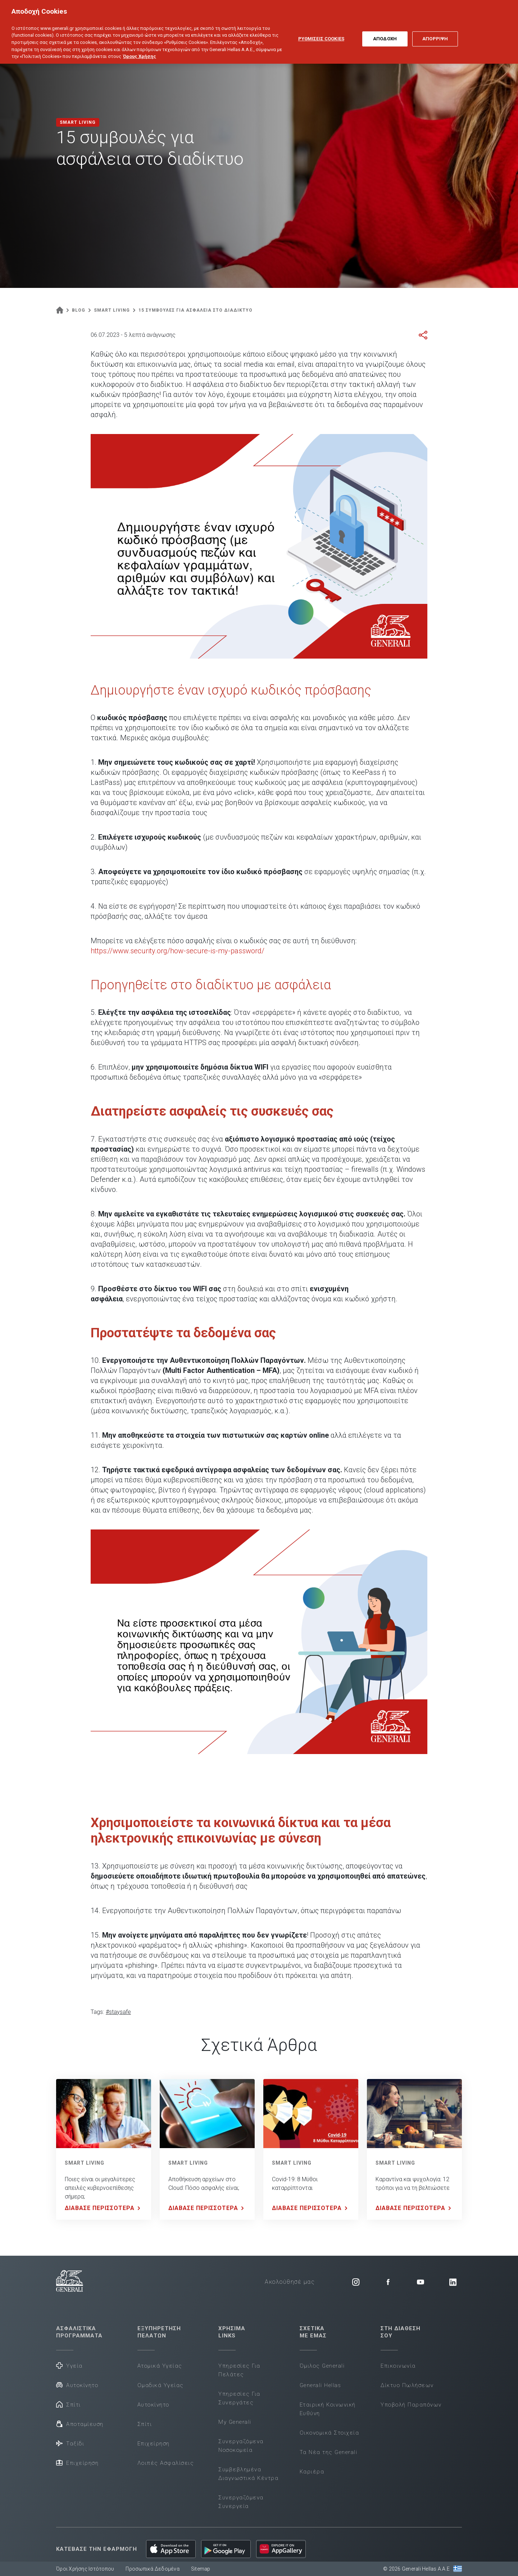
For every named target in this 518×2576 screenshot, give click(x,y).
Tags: (97, 2011)
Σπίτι (68, 2404)
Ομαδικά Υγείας (160, 2385)
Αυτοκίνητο (77, 2385)
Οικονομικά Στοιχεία (329, 2433)
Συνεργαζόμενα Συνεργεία (241, 2501)
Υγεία (69, 2365)
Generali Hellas (320, 2385)
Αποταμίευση (80, 2423)
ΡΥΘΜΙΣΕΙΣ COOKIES (321, 32)
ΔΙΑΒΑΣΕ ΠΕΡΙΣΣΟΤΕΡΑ (104, 2208)
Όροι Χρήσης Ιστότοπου (85, 2569)
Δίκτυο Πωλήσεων (407, 2385)
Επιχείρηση (77, 2462)
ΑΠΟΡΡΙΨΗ (435, 32)
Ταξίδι (70, 2443)
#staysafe (118, 2011)
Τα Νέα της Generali (329, 2452)
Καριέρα (312, 2471)
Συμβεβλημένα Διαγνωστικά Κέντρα (248, 2473)
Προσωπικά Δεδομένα (153, 2569)
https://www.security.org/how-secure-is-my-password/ (177, 950)
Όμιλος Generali (322, 2366)
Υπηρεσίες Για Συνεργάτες (239, 2398)
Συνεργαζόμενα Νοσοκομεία (241, 2445)
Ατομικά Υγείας (159, 2366)
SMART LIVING (84, 2163)
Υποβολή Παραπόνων (411, 2404)
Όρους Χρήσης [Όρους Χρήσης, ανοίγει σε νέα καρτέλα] (139, 49)
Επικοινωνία (398, 2366)
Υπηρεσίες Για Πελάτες (239, 2370)
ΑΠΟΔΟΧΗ (385, 32)
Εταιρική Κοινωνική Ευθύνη (328, 2409)
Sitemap (200, 2569)
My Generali (234, 2422)
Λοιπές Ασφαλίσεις (165, 2463)
